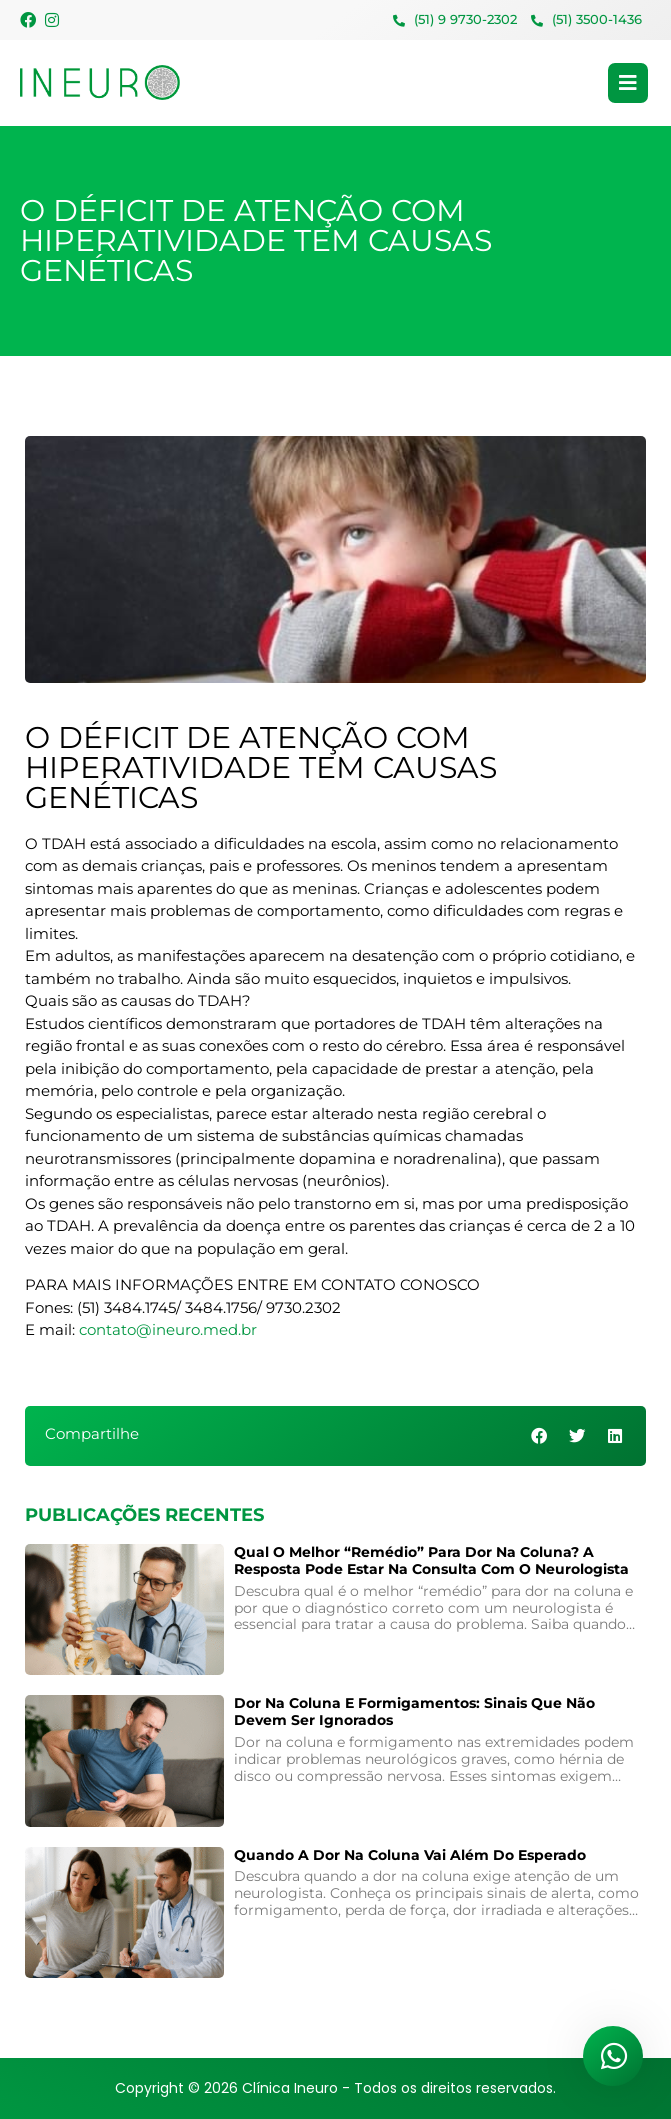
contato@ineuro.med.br (168, 1329)
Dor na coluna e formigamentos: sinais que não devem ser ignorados (414, 1711)
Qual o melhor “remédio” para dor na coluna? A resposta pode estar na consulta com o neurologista (431, 1560)
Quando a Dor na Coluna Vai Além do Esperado (410, 1855)
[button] (540, 1436)
